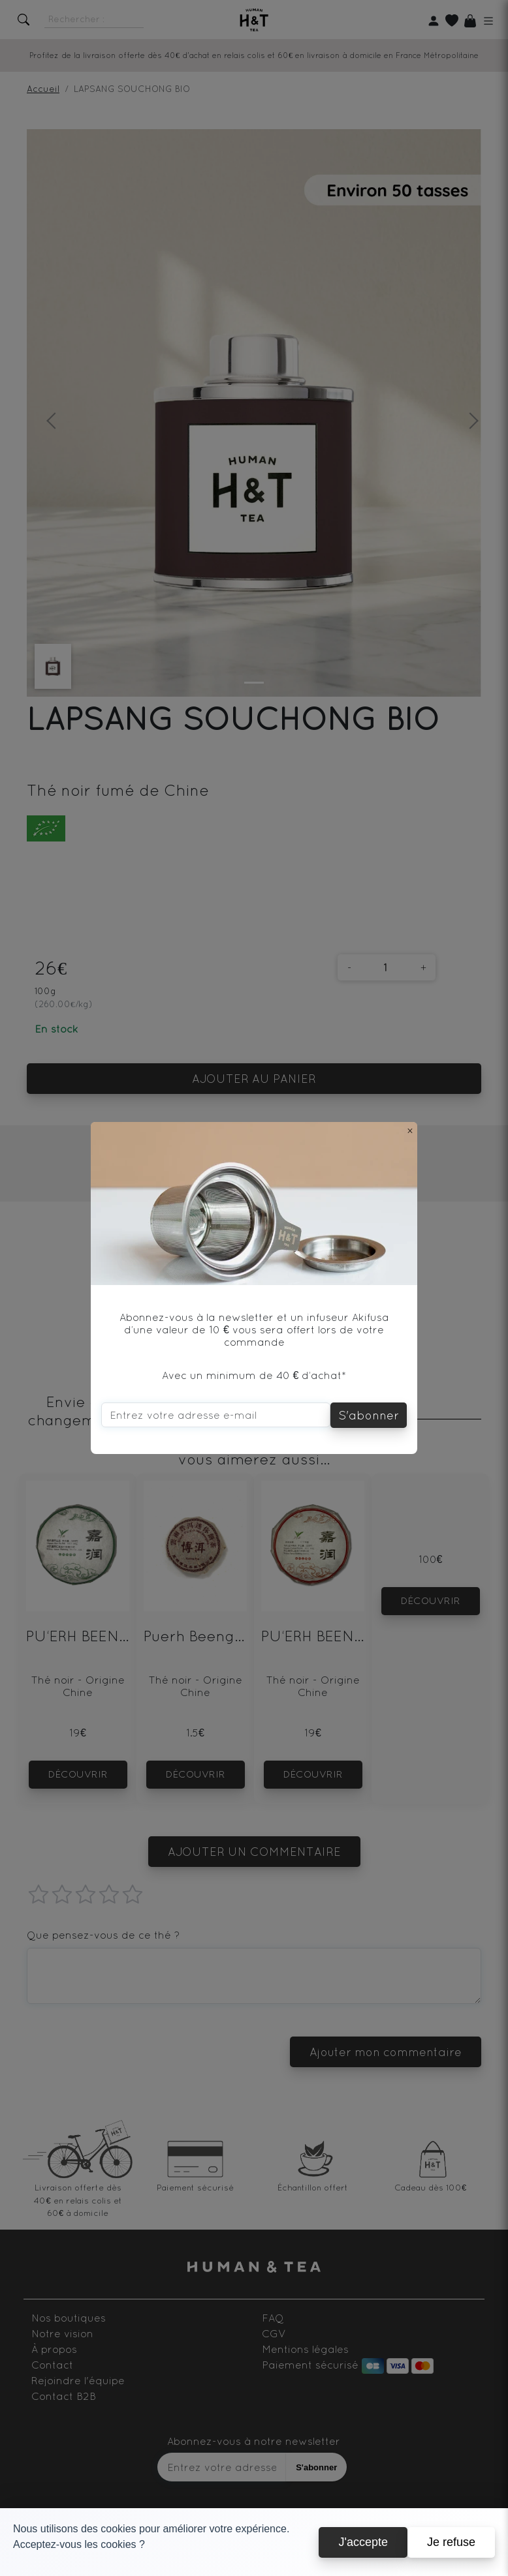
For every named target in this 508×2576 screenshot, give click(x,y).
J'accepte (362, 2542)
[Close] (410, 1130)
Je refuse (451, 2542)
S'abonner (368, 1415)
